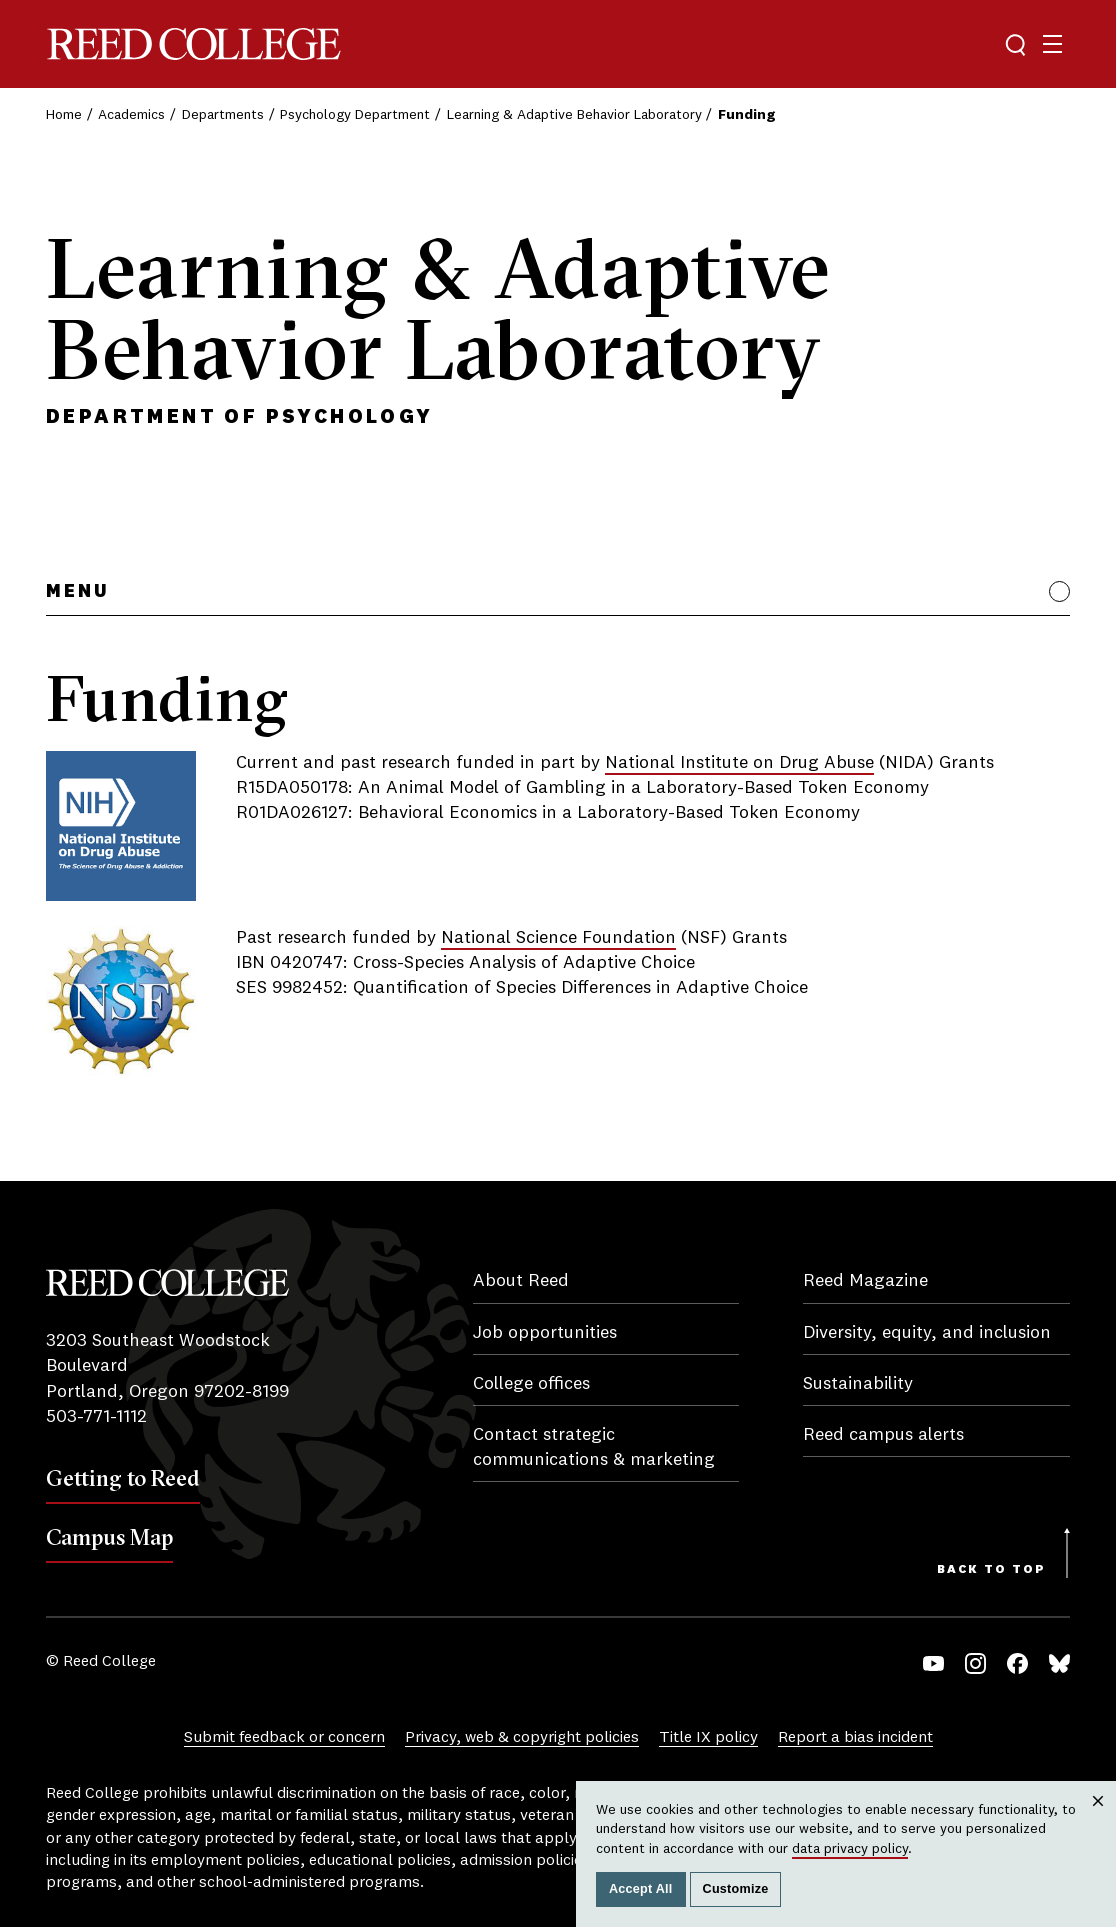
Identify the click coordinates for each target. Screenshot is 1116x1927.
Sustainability (858, 1384)
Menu (77, 592)
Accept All (641, 1889)
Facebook (1017, 1663)
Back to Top (991, 1570)
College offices (531, 1384)
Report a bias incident (855, 1738)
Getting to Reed (123, 1478)
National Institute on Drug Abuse (739, 763)
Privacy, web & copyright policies (522, 1738)
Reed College (194, 44)
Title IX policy (708, 1738)
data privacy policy (850, 1849)
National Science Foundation (558, 938)
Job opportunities (545, 1333)
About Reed (521, 1281)
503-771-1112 (96, 1417)
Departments (223, 115)
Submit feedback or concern (284, 1738)
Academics (131, 115)
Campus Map (109, 1537)
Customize (736, 1889)
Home (64, 115)
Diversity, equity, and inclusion (927, 1333)
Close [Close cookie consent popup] (1098, 1820)
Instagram (975, 1663)
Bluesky (1059, 1663)
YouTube (933, 1663)
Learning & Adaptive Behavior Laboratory (574, 115)
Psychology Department (355, 115)
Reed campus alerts (883, 1435)
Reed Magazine (865, 1281)
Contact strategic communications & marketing (594, 1447)
